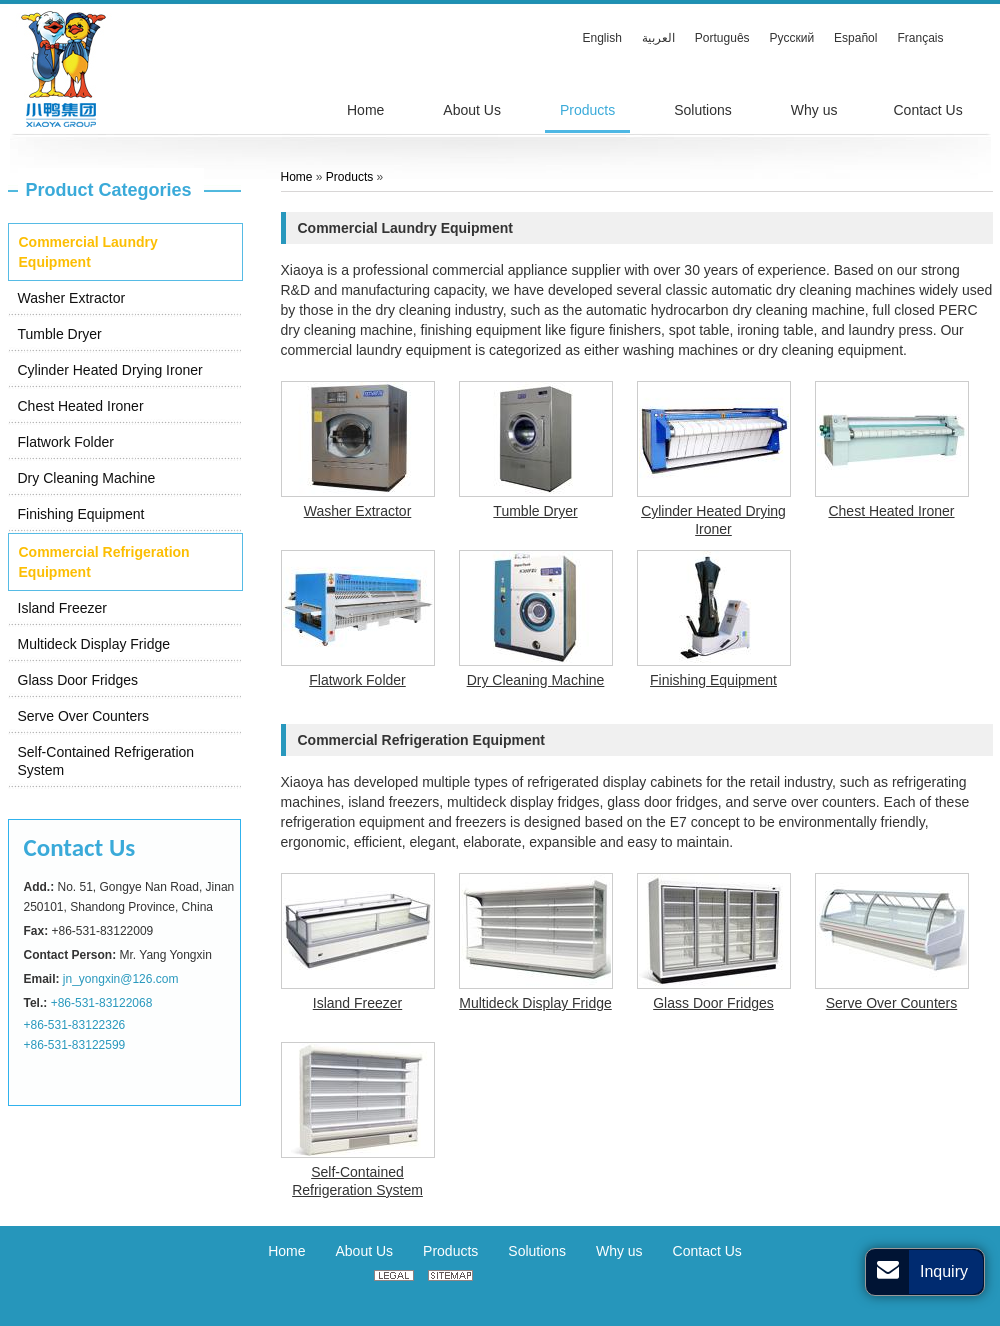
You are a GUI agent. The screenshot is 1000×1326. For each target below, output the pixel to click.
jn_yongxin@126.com (121, 979)
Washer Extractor (72, 298)
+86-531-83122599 (75, 1045)
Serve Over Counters (84, 716)
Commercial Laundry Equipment (88, 252)
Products (349, 177)
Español (855, 38)
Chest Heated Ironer (81, 406)
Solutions (537, 1251)
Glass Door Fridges (78, 680)
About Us (364, 1251)
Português (722, 38)
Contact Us (80, 847)
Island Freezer (62, 608)
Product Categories (109, 190)
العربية (658, 38)
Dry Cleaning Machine (87, 478)
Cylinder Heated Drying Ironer (110, 370)
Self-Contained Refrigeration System (106, 761)
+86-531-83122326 (75, 1025)
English (602, 38)
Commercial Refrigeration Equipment (104, 562)
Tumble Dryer (60, 334)
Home (297, 177)
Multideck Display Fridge (94, 644)
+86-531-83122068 (102, 1003)
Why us (619, 1251)
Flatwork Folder (66, 442)
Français (920, 38)
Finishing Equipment (81, 514)
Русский (792, 38)
